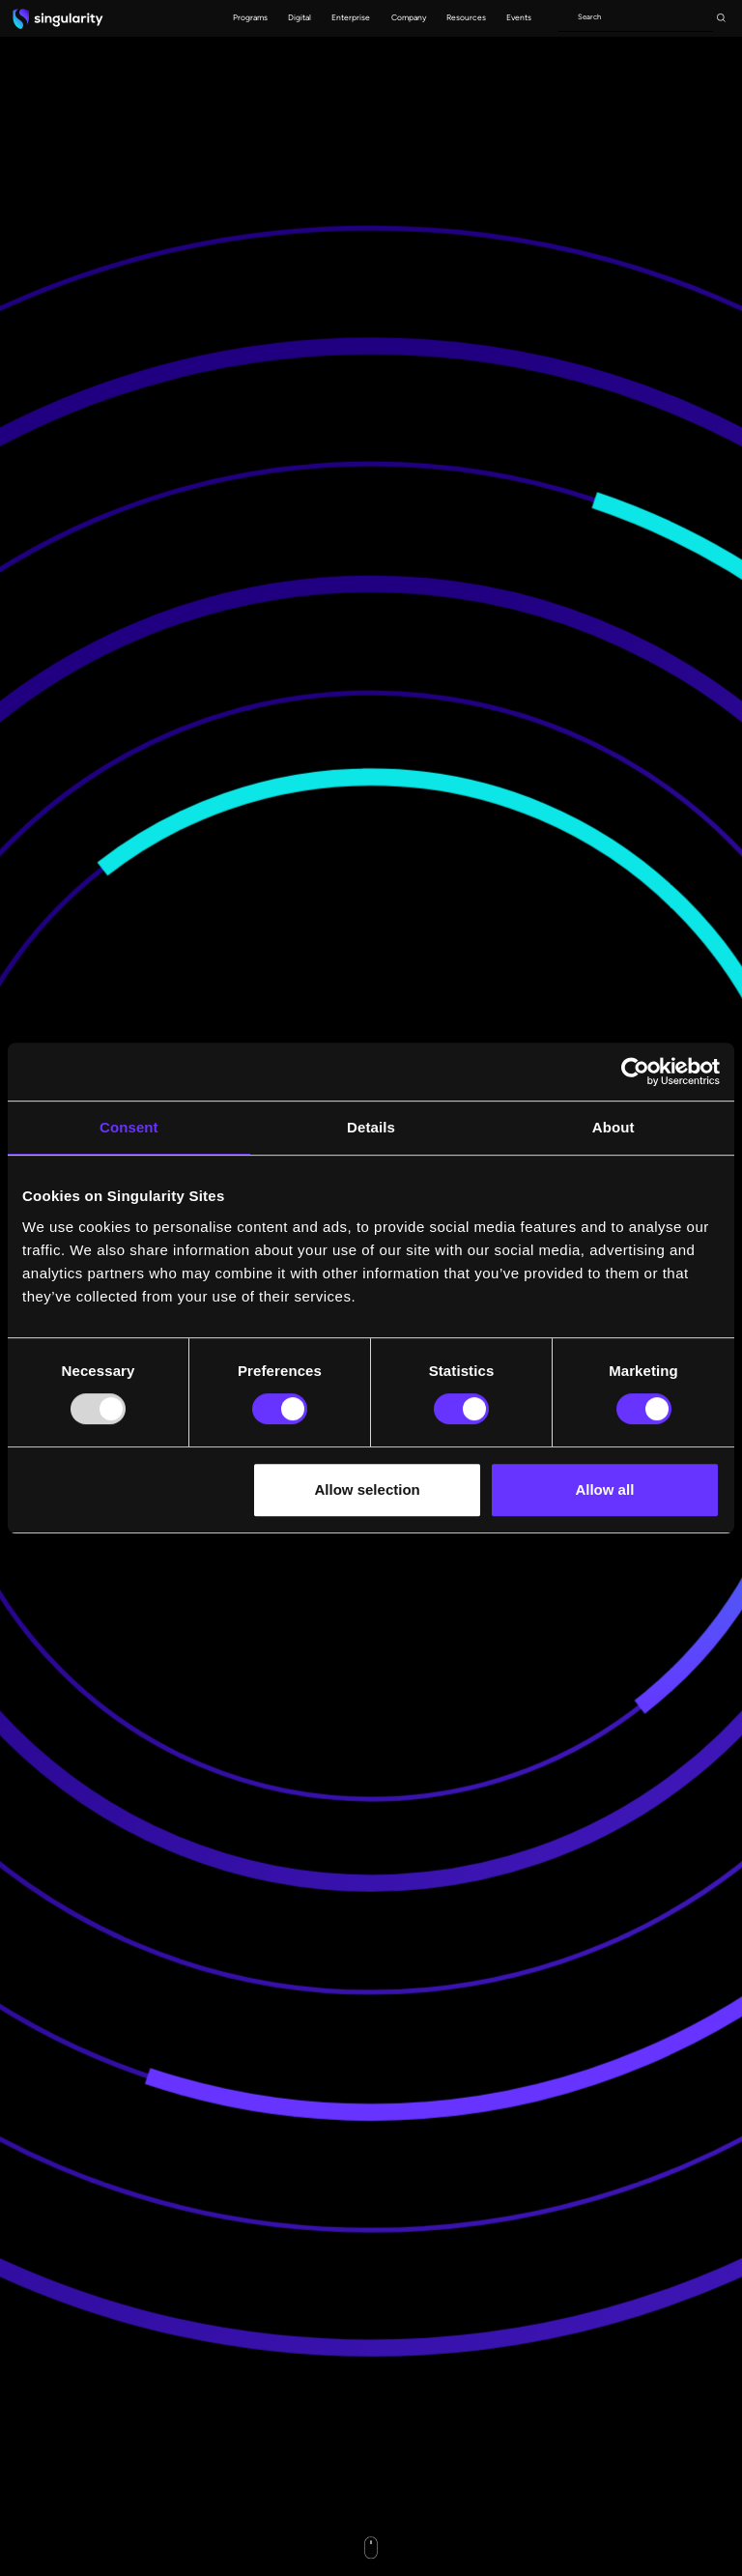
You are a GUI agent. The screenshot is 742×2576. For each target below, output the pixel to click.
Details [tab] (371, 1127)
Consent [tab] (129, 1127)
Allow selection (367, 1489)
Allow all (604, 1489)
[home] (58, 18)
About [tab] (613, 1127)
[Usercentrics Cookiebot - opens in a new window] (635, 1071)
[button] (249, 18)
